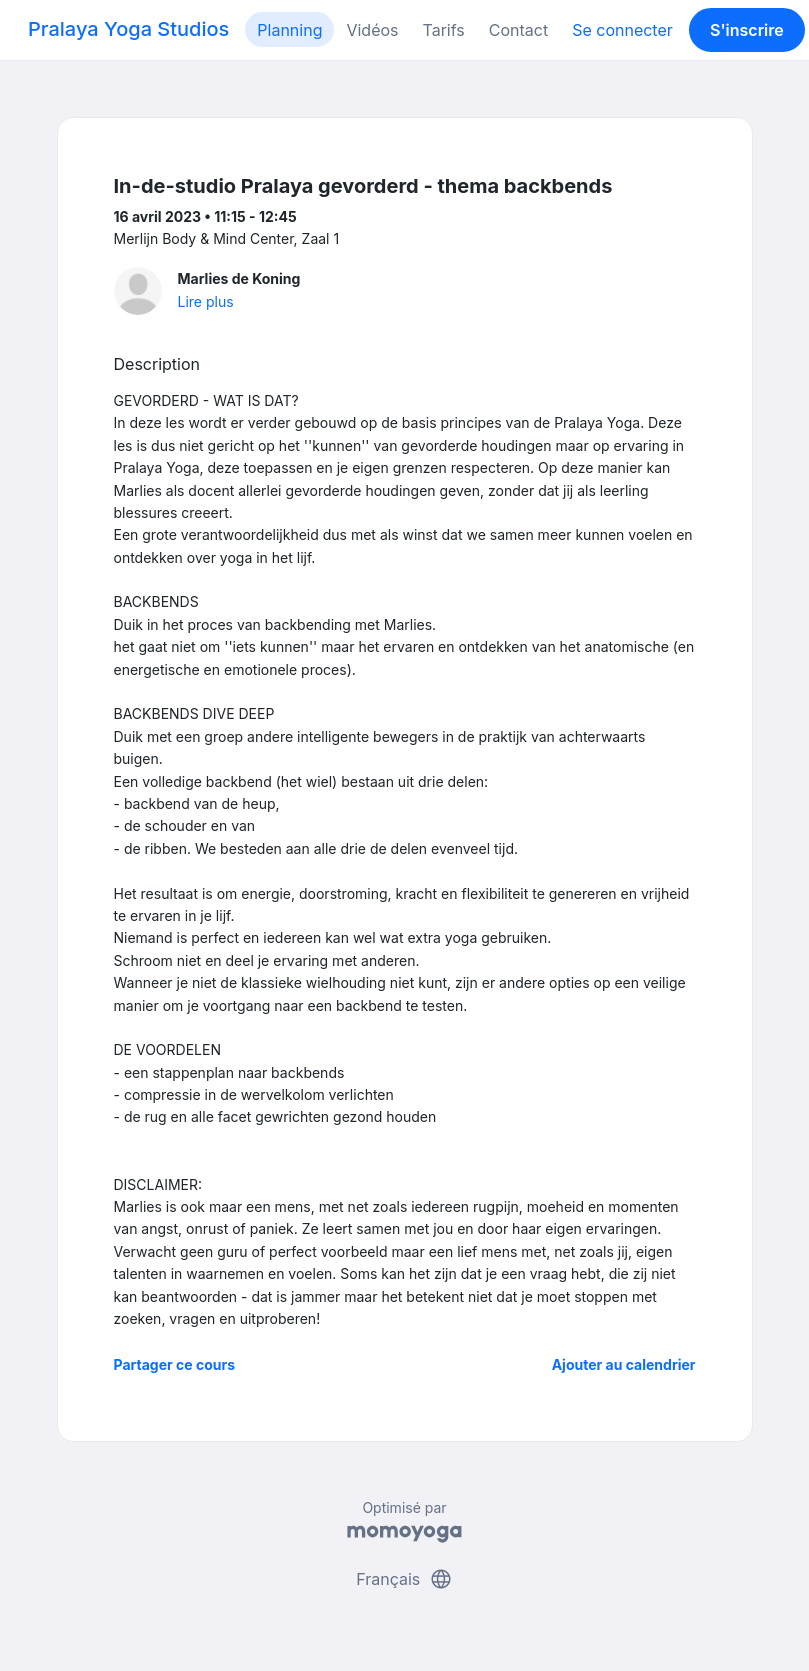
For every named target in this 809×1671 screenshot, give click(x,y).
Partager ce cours (175, 1364)
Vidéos (372, 30)
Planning (289, 30)
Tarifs (444, 30)
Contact (518, 30)
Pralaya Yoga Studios (128, 29)
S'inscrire (747, 30)
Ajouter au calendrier (624, 1364)
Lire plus (206, 301)
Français (404, 1579)
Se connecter (622, 30)
